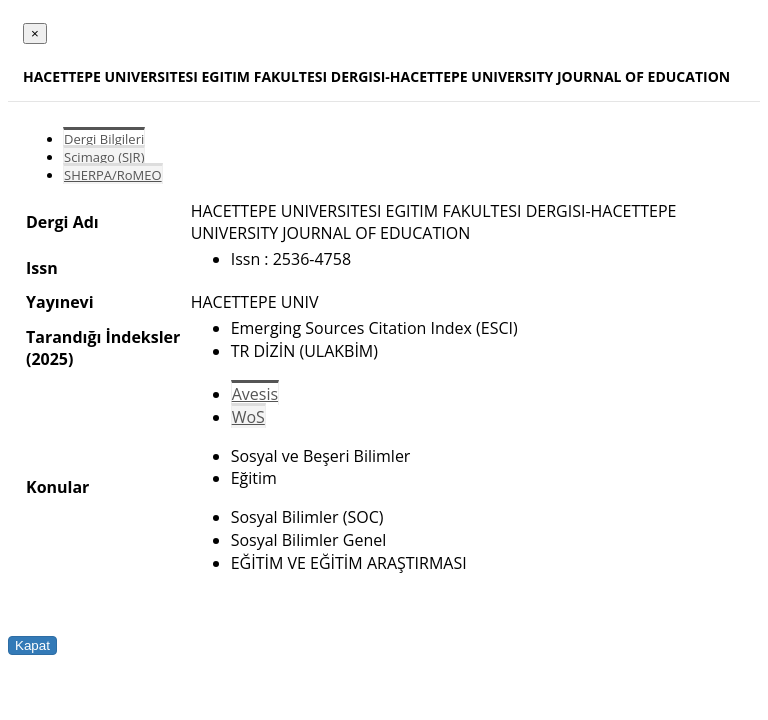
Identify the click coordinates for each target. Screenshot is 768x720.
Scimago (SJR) (104, 157)
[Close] (35, 33)
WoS (248, 417)
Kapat (32, 645)
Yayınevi (60, 302)
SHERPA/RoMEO (113, 175)
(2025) (49, 359)
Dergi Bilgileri (104, 139)
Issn (42, 268)
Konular (57, 487)
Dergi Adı (62, 222)
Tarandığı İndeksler (103, 337)
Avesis (255, 394)
